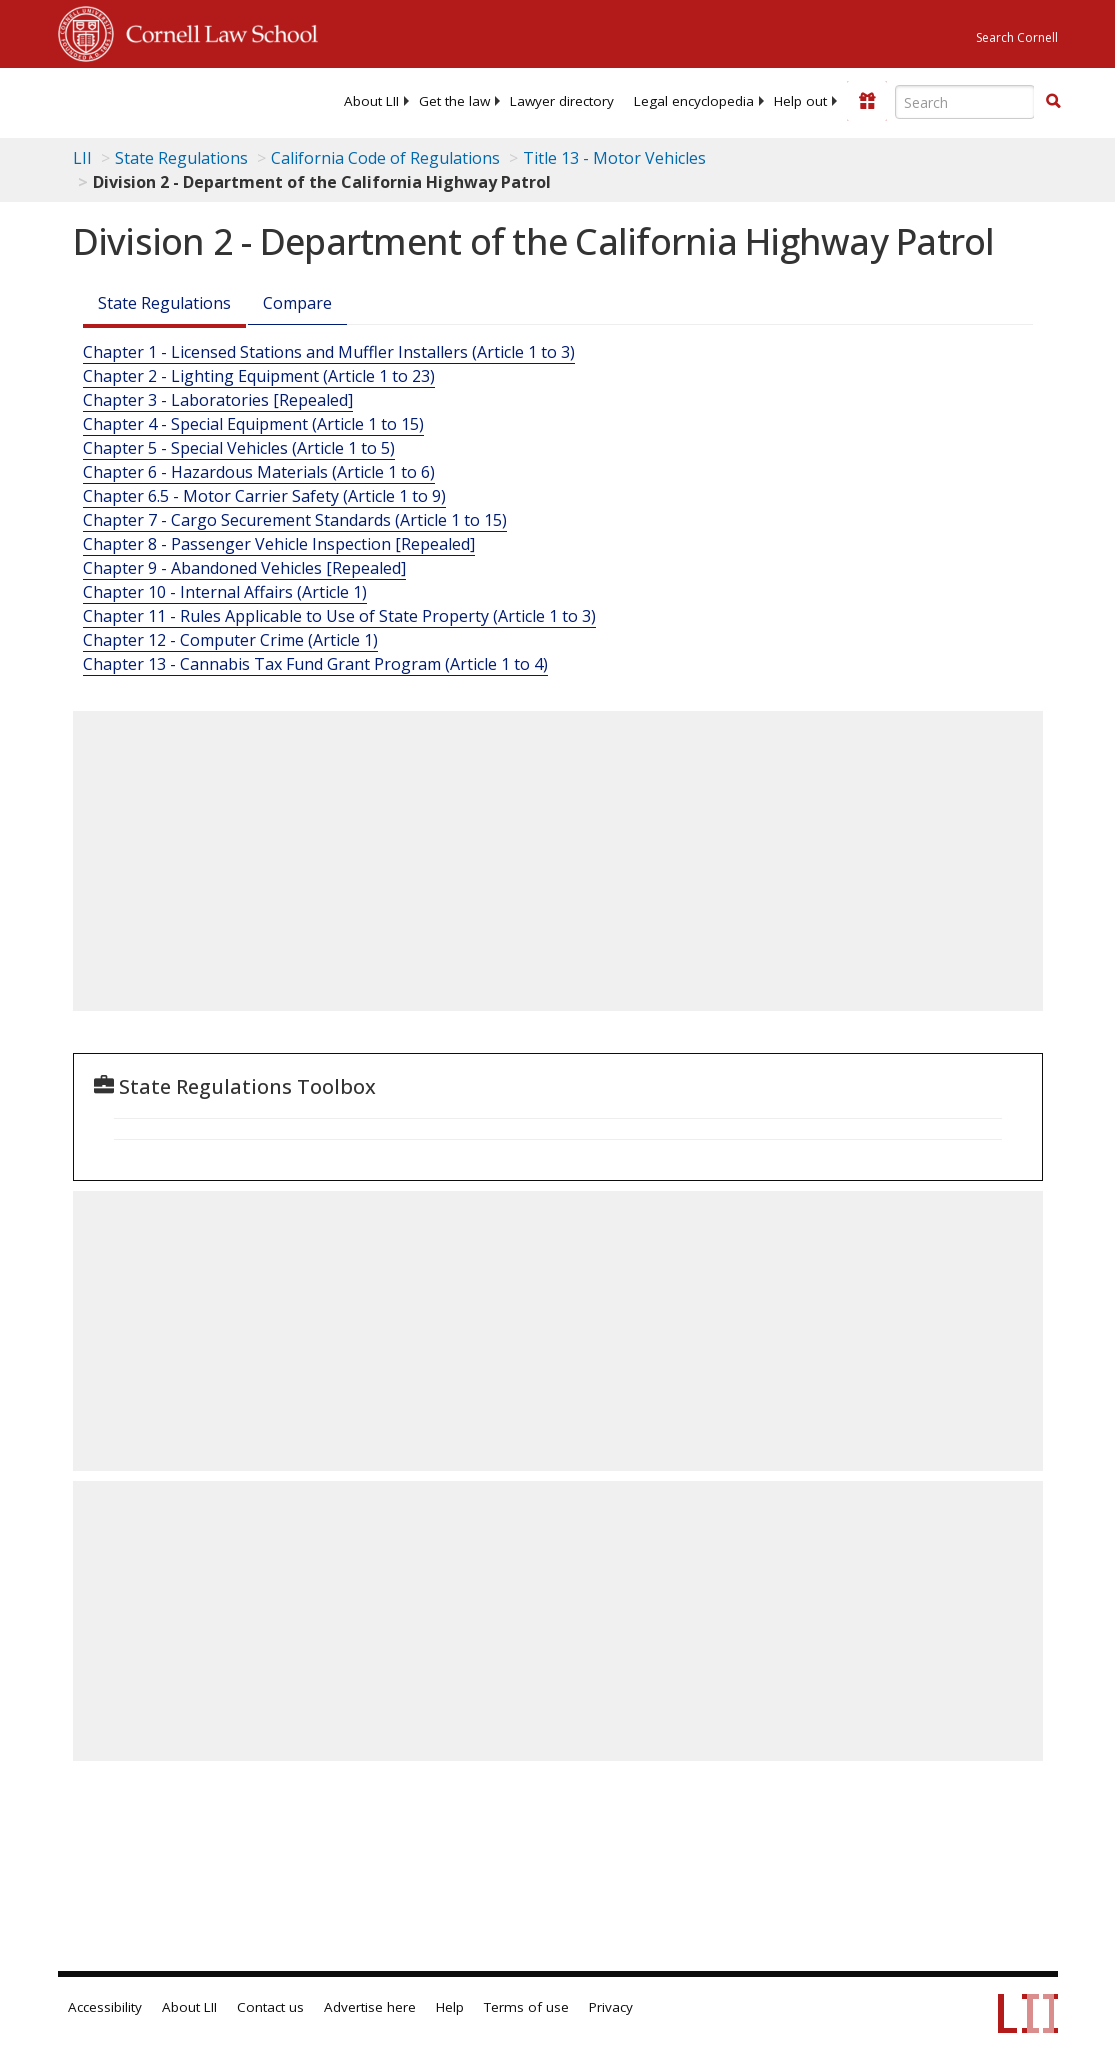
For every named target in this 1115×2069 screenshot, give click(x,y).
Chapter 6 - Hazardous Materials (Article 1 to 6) (259, 472)
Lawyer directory (562, 101)
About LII (371, 101)
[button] (1053, 101)
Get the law (454, 101)
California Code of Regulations (385, 158)
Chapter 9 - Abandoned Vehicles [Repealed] (244, 568)
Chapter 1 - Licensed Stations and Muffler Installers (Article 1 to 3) (329, 352)
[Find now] (1053, 102)
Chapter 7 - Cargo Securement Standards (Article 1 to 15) (295, 520)
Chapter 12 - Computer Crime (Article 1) (230, 640)
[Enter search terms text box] (965, 102)
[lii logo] (136, 100)
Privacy (611, 2007)
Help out (800, 101)
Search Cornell (1017, 37)
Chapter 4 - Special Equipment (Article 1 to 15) (253, 424)
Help (450, 2007)
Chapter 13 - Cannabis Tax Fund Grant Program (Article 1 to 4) (315, 664)
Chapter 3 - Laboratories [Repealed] (218, 400)
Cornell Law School (216, 31)
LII (82, 158)
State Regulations (181, 158)
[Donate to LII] (867, 101)
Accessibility (105, 2007)
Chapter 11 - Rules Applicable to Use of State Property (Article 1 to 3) (339, 616)
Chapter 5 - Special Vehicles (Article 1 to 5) (239, 448)
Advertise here (370, 2007)
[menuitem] (371, 101)
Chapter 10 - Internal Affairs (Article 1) (225, 592)
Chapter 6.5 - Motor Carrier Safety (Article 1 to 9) (264, 496)
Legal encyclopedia (694, 101)
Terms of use (526, 2007)
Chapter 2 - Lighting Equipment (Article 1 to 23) (259, 376)
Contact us (270, 2007)
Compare (297, 303)
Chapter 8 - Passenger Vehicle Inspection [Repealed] (279, 544)
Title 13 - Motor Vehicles (614, 158)
